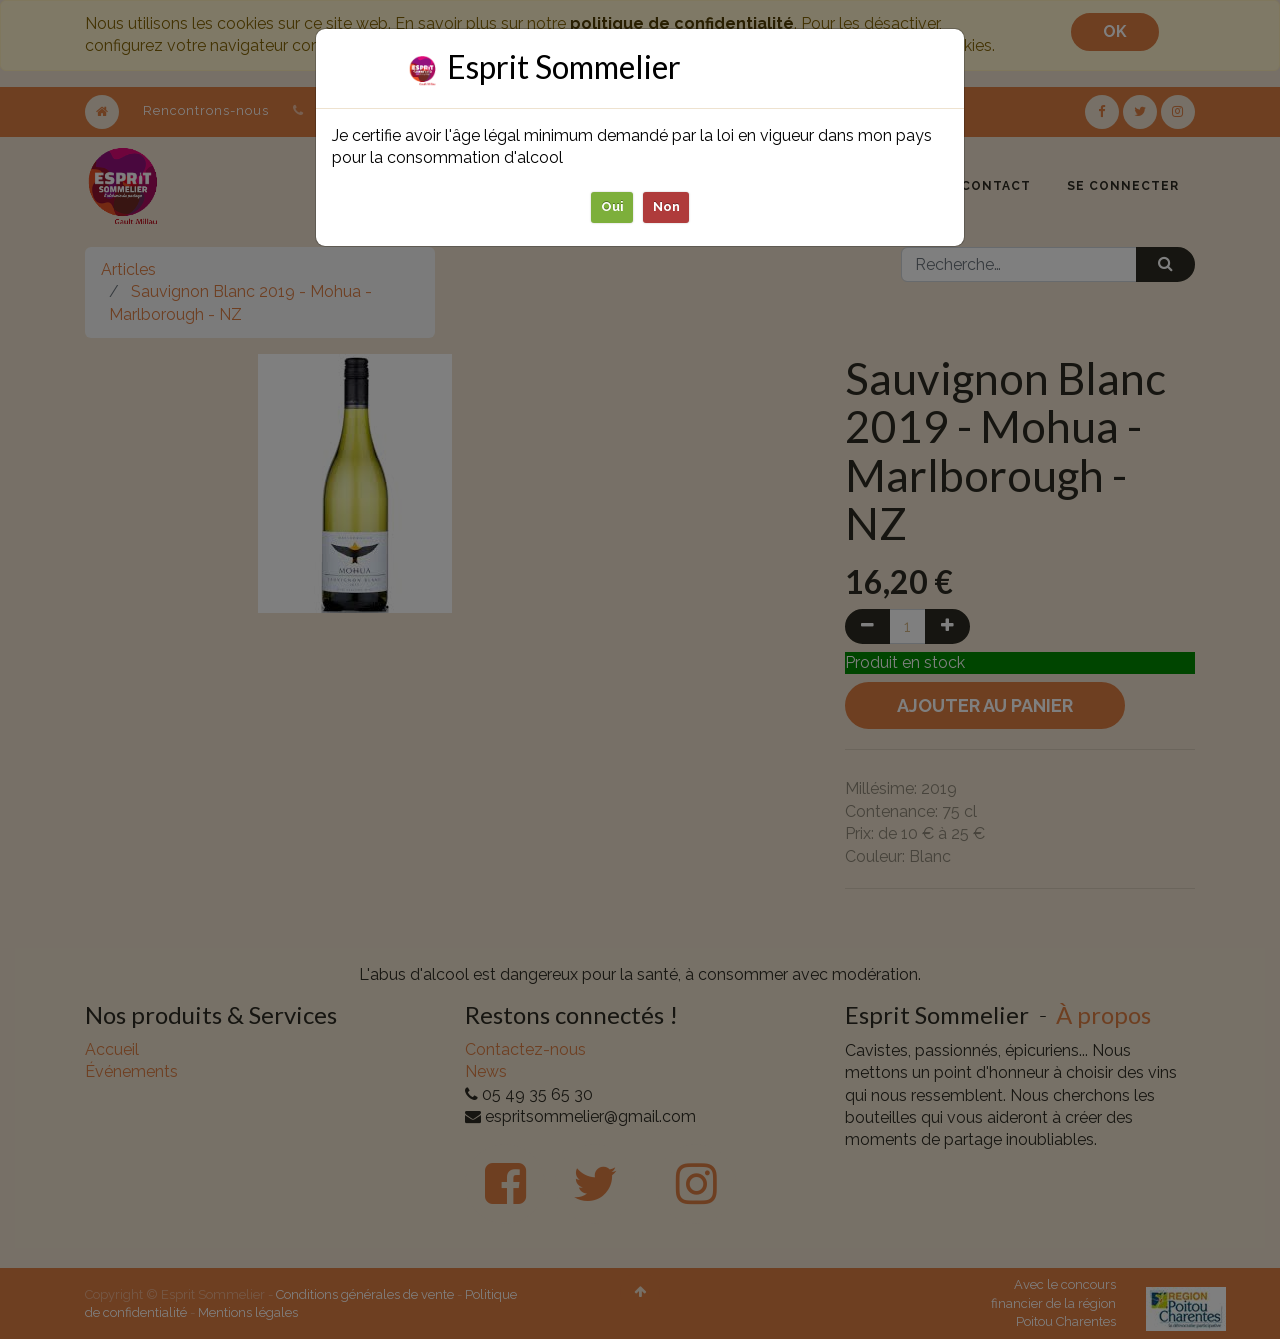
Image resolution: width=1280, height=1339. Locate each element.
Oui (612, 206)
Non (666, 206)
